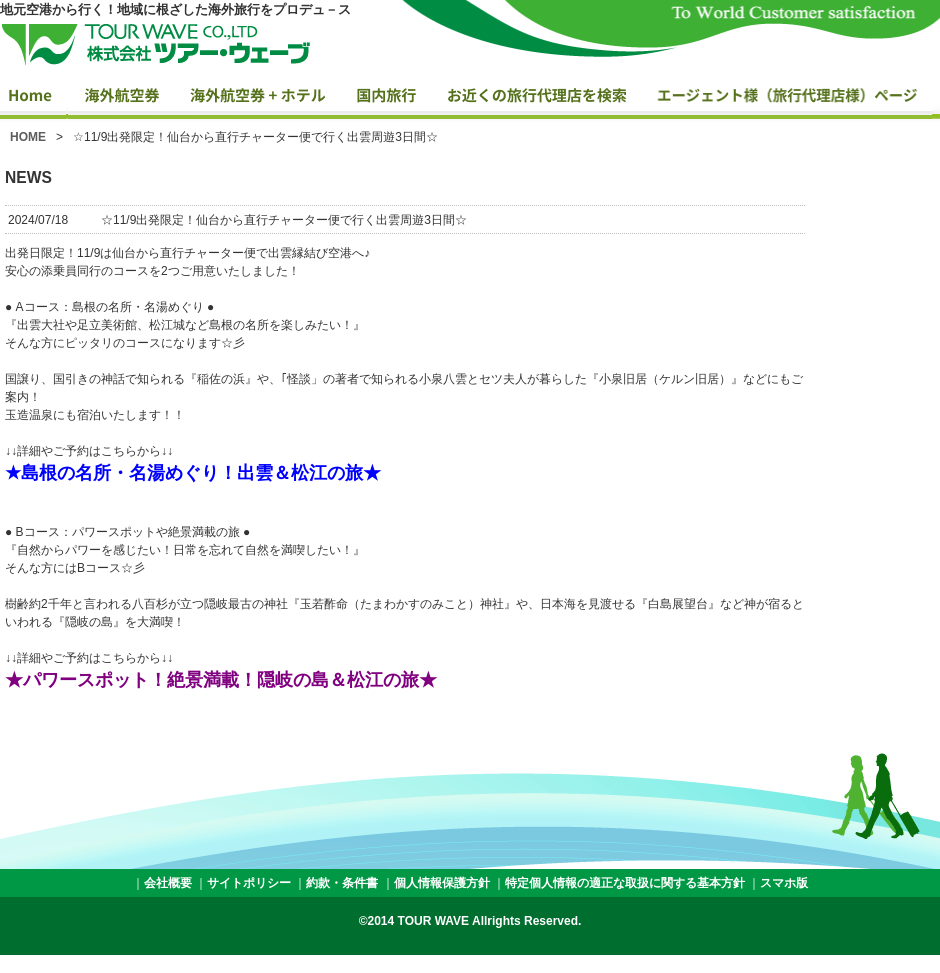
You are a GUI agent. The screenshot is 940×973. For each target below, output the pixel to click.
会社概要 (168, 883)
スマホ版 (784, 883)
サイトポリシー (249, 883)
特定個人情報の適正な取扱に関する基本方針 (625, 883)
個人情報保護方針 (442, 883)
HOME (28, 137)
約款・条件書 (342, 883)
